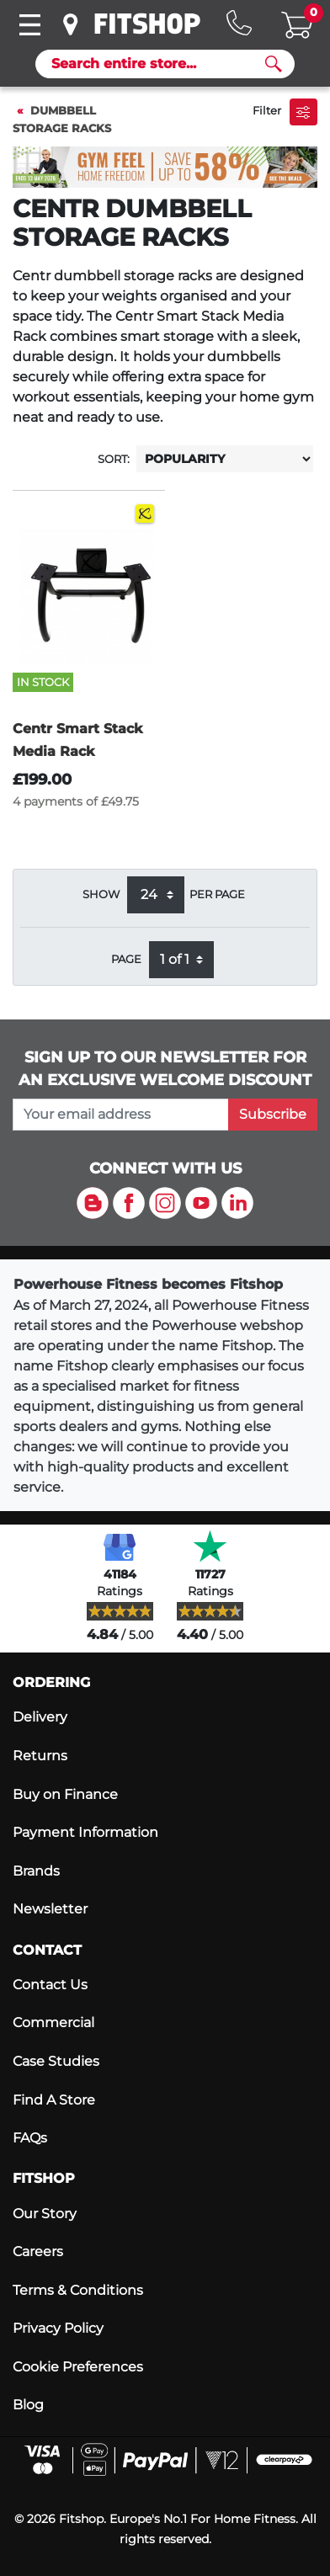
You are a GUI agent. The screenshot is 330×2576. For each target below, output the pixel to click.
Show (101, 894)
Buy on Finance (65, 1794)
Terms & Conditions (78, 2290)
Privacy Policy (58, 2328)
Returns (40, 1756)
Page (126, 959)
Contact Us (50, 1985)
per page (217, 894)
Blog (28, 2405)
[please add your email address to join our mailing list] (121, 1115)
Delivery (40, 1717)
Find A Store (54, 2100)
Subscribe (272, 1114)
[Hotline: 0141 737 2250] (239, 22)
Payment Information (85, 1832)
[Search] (158, 64)
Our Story (45, 2214)
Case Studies (56, 2061)
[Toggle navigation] (29, 25)
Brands (36, 1871)
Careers (38, 2251)
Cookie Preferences (78, 2367)
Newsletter (50, 1909)
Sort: (114, 459)
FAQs (30, 2138)
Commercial (53, 2022)
